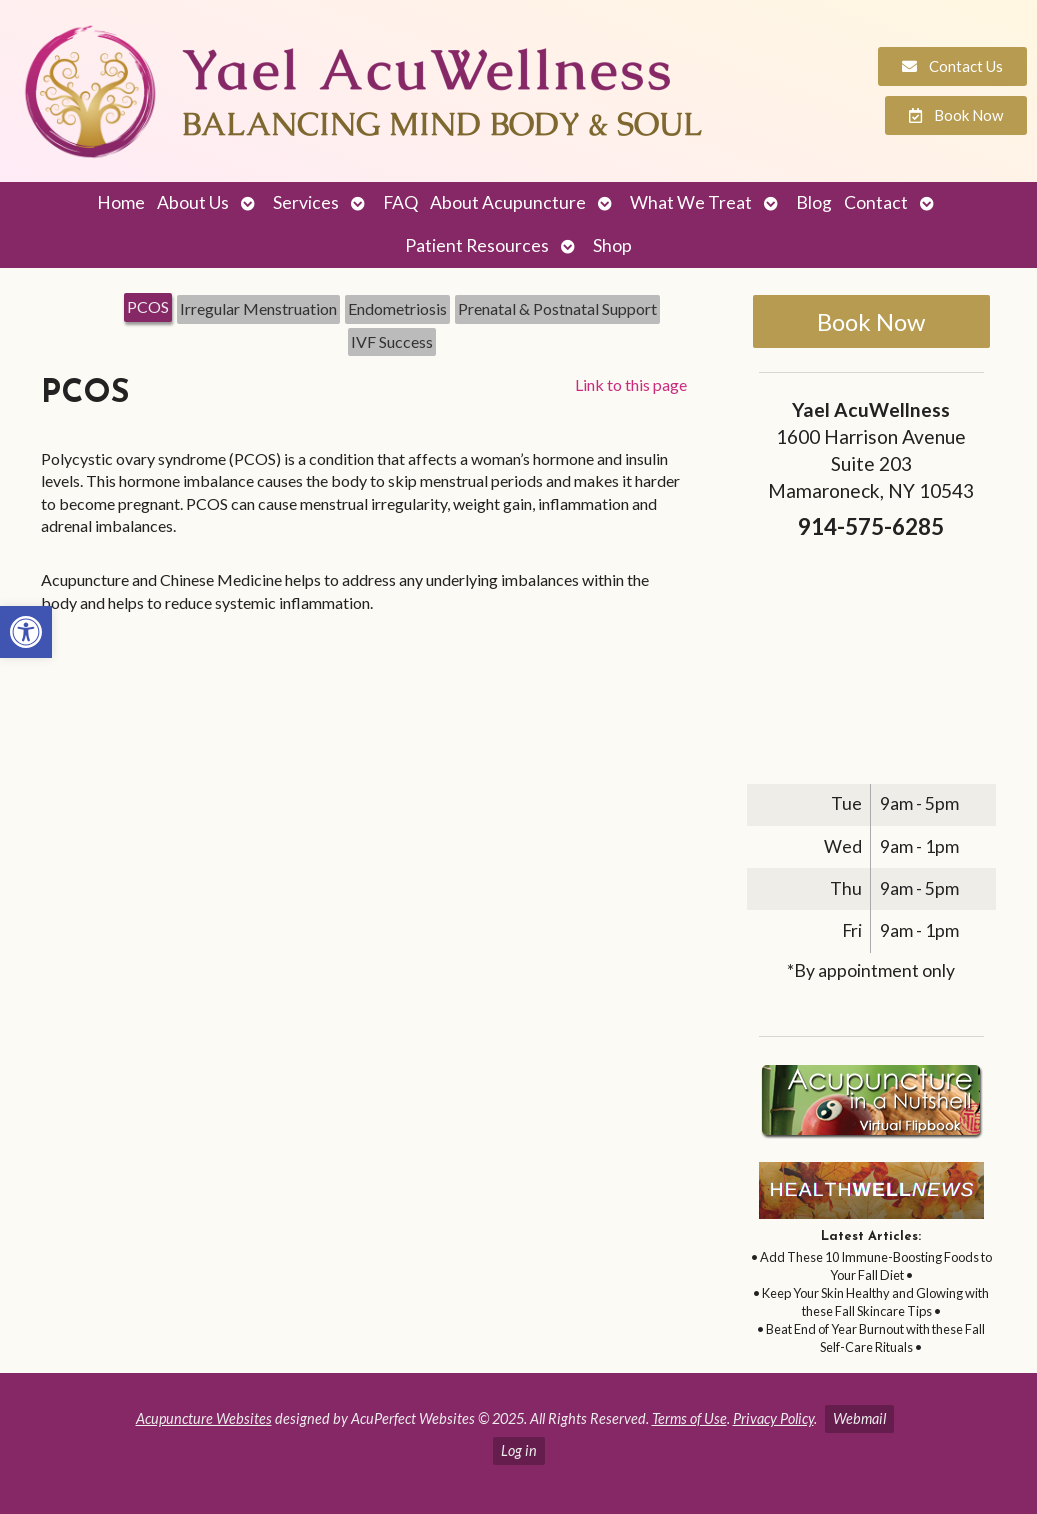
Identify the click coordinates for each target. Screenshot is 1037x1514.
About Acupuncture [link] (508, 202)
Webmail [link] (859, 1418)
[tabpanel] (364, 502)
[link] (26, 632)
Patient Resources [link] (477, 245)
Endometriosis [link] (397, 308)
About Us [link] (193, 202)
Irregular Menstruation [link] (258, 308)
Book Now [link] (871, 321)
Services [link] (306, 202)
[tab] (148, 309)
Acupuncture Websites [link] (204, 1418)
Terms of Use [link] (689, 1418)
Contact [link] (876, 202)
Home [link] (121, 202)
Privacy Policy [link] (773, 1418)
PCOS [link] (148, 306)
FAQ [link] (400, 202)
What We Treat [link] (691, 202)
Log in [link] (519, 1450)
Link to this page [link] (631, 384)
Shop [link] (612, 245)
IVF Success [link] (392, 341)
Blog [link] (814, 202)
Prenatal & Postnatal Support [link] (557, 308)
